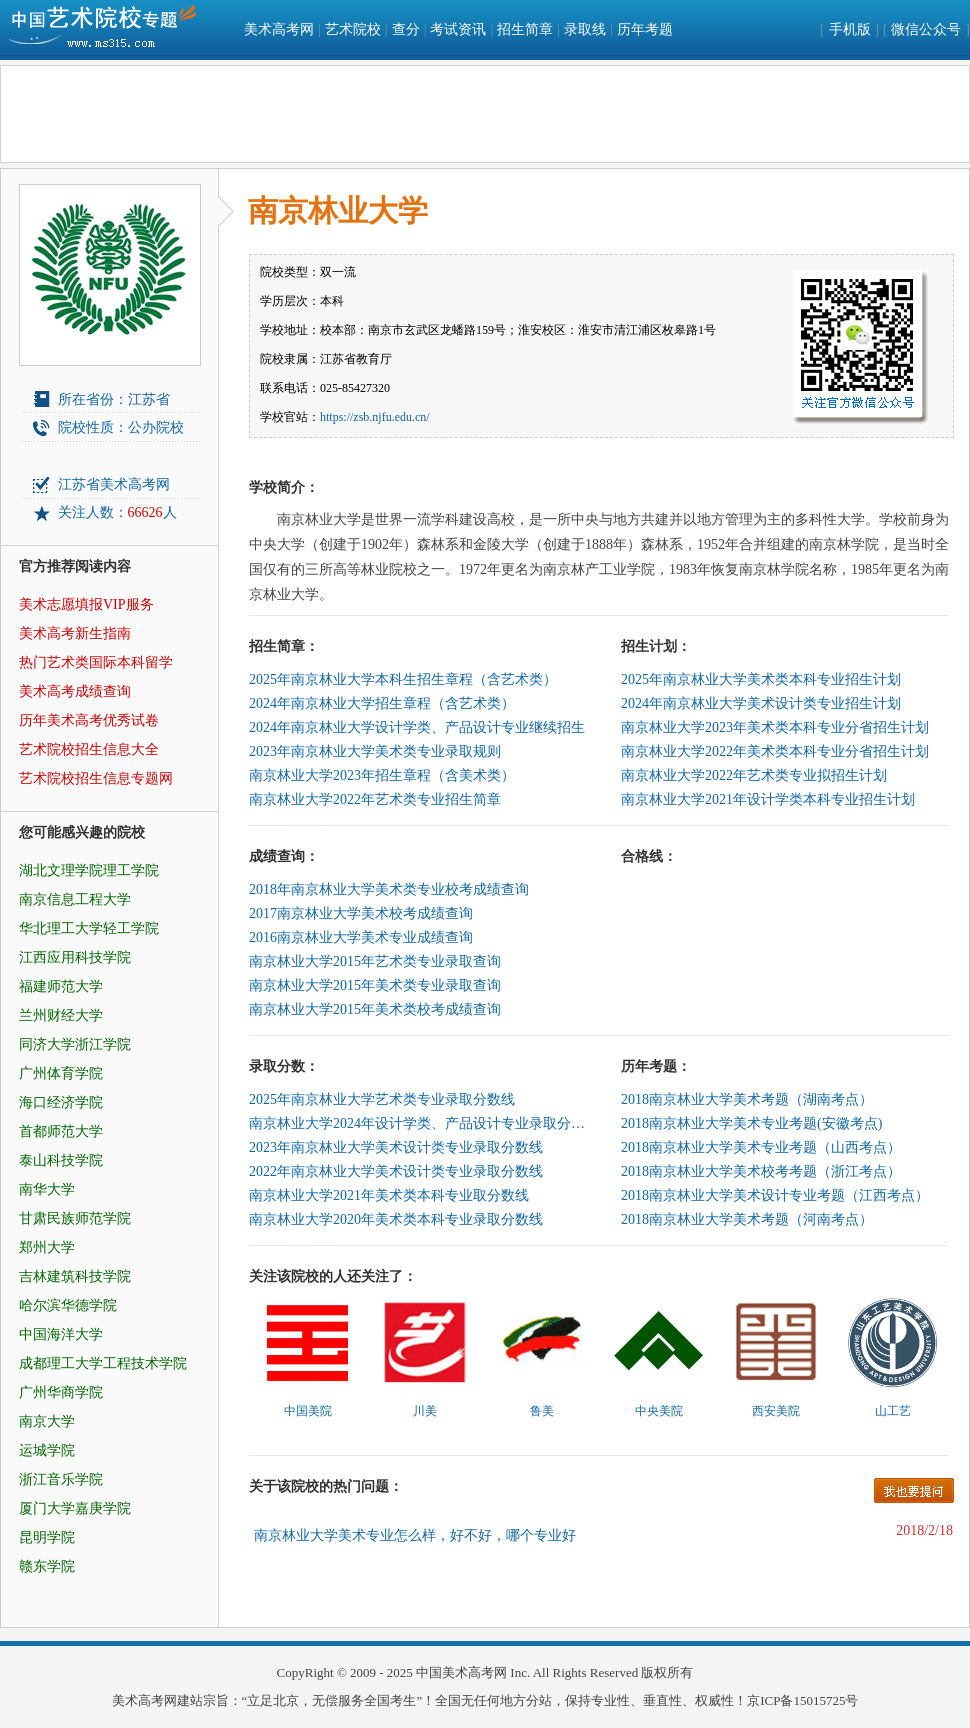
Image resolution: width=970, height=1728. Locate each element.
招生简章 (525, 29)
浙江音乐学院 (61, 1479)
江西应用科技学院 (75, 957)
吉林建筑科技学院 (75, 1276)
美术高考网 (279, 29)
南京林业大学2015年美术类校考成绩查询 (375, 1009)
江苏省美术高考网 (114, 484)
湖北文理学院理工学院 (89, 870)
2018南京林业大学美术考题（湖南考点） (747, 1099)
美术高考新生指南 (75, 633)
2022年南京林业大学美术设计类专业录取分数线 (396, 1171)
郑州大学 (47, 1247)
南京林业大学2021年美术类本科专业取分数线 (389, 1195)
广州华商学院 (61, 1392)
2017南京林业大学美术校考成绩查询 (361, 913)
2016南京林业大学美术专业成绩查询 (361, 937)
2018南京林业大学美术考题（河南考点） (747, 1219)
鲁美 (542, 1411)
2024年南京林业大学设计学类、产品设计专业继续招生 (417, 727)
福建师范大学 (61, 986)
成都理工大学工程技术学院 (103, 1363)
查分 (406, 29)
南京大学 (47, 1421)
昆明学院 (47, 1537)
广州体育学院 (61, 1073)
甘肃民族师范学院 (75, 1218)
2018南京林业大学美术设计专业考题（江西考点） (775, 1195)
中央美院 (659, 1411)
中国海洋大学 (61, 1334)
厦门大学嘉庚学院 (75, 1508)
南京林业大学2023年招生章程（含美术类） (382, 775)
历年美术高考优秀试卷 (89, 720)
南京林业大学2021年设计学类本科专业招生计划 (768, 799)
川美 (425, 1411)
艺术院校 (353, 29)
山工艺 (893, 1411)
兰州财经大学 (61, 1015)
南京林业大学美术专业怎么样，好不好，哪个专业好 (415, 1535)
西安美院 (776, 1411)
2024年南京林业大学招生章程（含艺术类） (382, 703)
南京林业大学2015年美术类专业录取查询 (375, 985)
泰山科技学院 (61, 1160)
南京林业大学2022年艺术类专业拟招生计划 (754, 775)
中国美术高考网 (461, 1672)
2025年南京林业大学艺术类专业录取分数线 (382, 1099)
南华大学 (47, 1189)
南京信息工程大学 (75, 899)
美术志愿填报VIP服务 (86, 604)
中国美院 (308, 1411)
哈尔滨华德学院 (68, 1305)
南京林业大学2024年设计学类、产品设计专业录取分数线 (419, 1123)
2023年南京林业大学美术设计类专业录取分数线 (396, 1147)
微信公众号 (926, 29)
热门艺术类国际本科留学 (96, 662)
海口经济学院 (61, 1102)
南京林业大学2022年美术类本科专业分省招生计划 (775, 751)
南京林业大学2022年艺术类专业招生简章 (375, 799)
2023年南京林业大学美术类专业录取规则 (375, 751)
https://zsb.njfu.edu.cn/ (375, 417)
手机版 (850, 29)
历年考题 (645, 29)
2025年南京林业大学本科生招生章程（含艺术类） (403, 679)
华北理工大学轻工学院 (89, 928)
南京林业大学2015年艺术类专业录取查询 (375, 961)
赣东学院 (47, 1566)
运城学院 (47, 1450)
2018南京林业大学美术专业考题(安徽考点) (751, 1123)
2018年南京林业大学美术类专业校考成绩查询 (389, 889)
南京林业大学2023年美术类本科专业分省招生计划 (775, 727)
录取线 (585, 29)
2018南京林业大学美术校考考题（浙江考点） (761, 1171)
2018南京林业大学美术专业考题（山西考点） (761, 1147)
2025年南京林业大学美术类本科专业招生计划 (761, 679)
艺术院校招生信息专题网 (96, 778)
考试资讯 (458, 29)
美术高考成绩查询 (75, 691)
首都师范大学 (61, 1131)
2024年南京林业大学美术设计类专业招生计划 (761, 703)
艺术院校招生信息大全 (89, 749)
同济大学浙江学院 (75, 1044)
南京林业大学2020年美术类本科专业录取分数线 (396, 1219)
